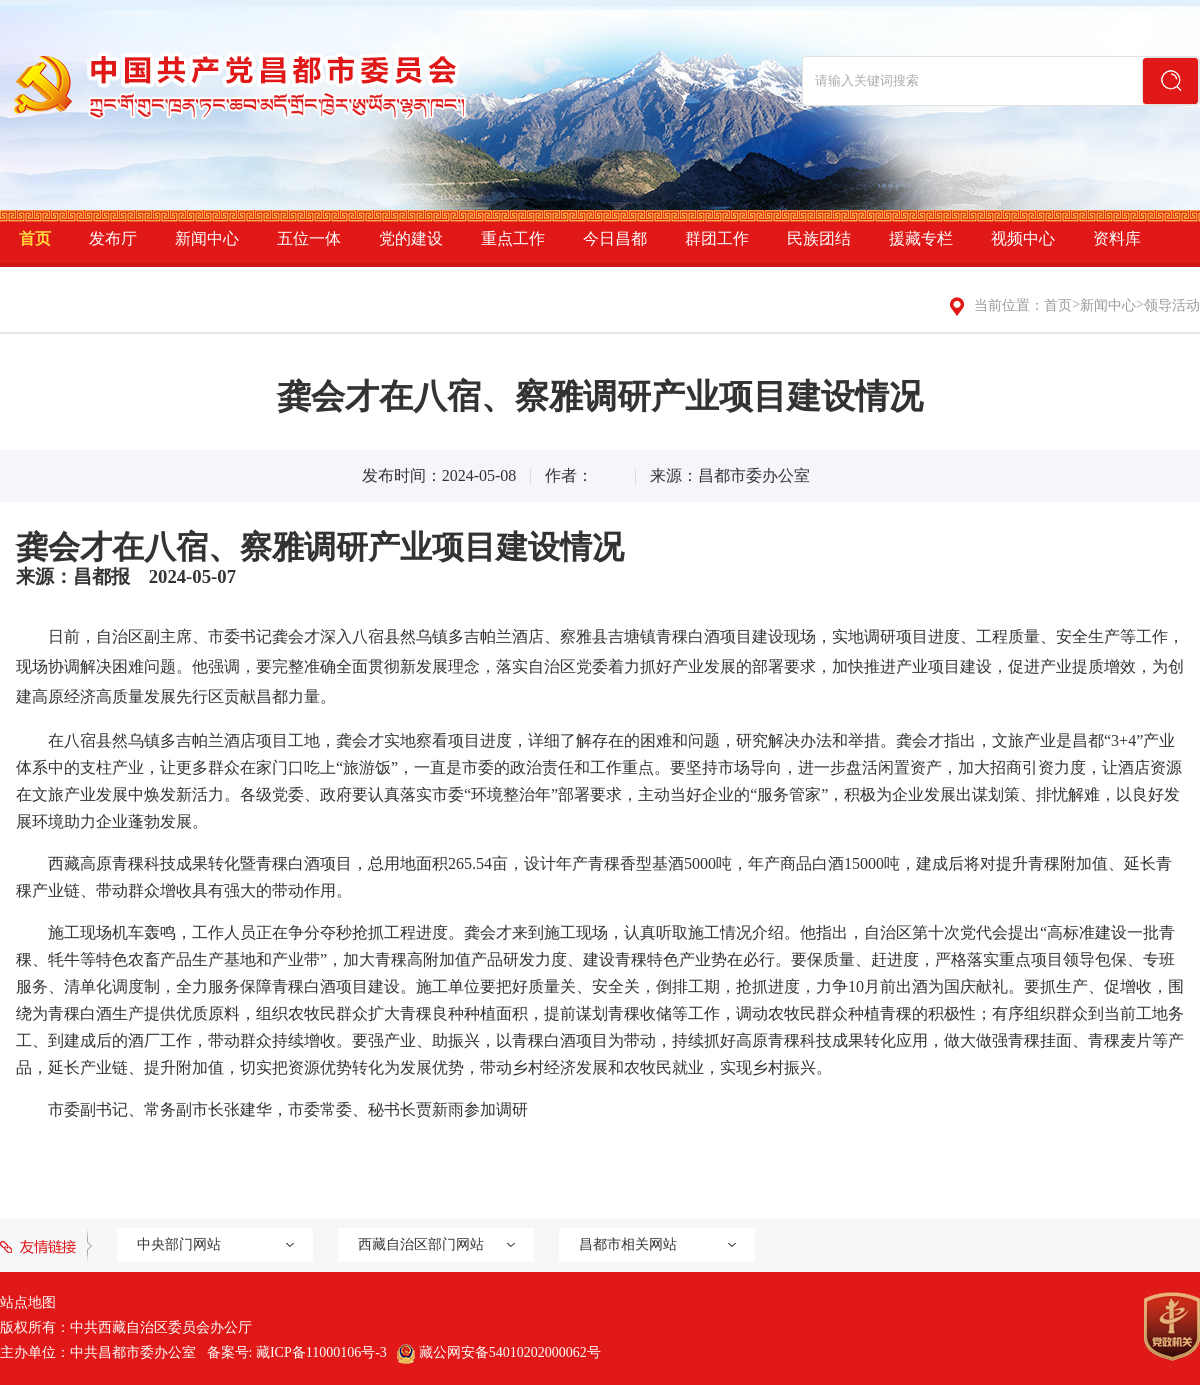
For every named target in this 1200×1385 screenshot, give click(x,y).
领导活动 (1172, 305)
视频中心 (1023, 238)
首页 (35, 238)
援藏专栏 (921, 238)
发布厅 (113, 238)
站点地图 (28, 1302)
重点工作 (513, 238)
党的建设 (411, 238)
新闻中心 (207, 238)
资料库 (1117, 238)
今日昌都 (615, 238)
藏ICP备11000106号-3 (321, 1352)
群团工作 (717, 238)
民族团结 (819, 238)
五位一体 (309, 238)
